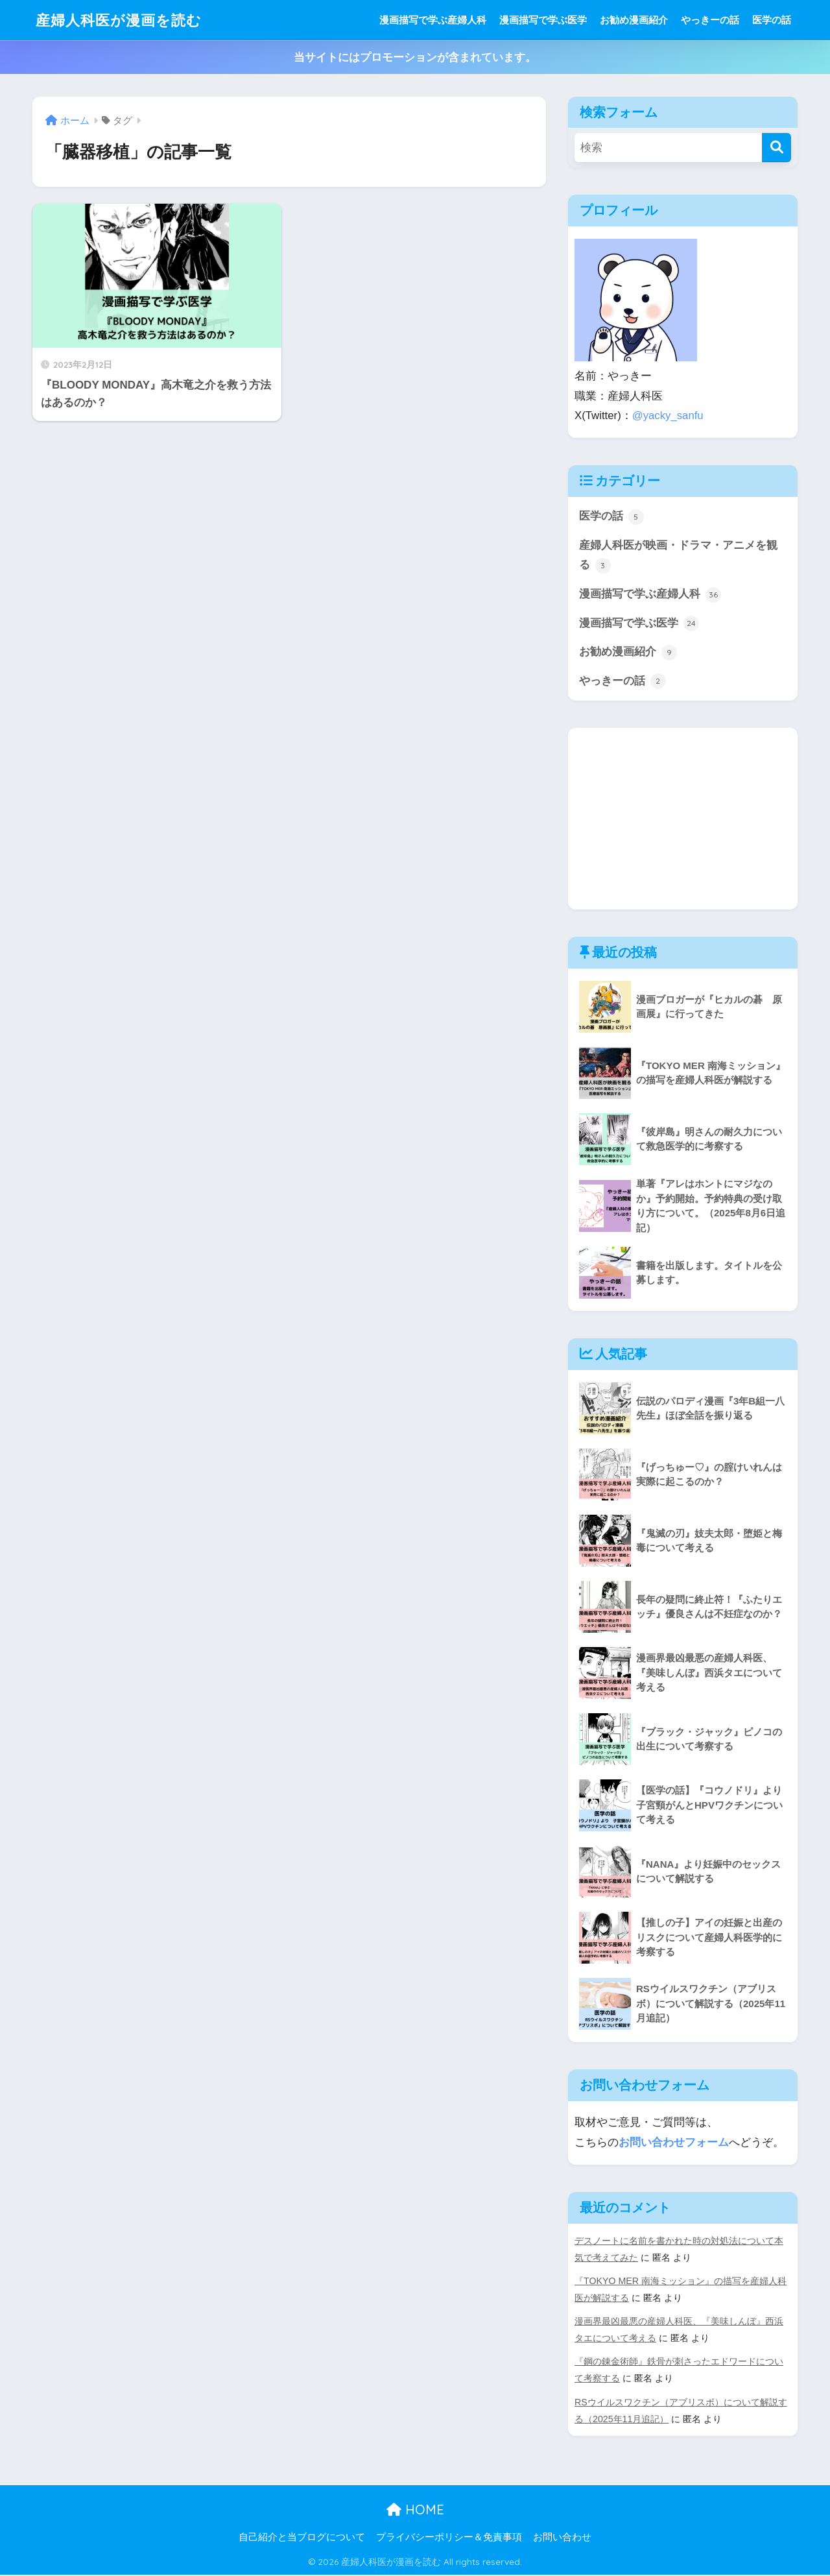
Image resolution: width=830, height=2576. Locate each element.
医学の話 (771, 19)
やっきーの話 (710, 19)
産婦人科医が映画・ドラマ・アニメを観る (678, 556)
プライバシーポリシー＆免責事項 (449, 2538)
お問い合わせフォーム (674, 2143)
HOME (415, 2510)
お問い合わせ (562, 2538)
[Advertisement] (683, 819)
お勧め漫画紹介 (634, 19)
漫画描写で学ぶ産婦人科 (432, 19)
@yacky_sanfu (668, 415)
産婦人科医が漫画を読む (122, 19)
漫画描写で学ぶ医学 (543, 19)
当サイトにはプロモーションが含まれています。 (415, 57)
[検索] (776, 147)
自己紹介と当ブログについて (302, 2538)
